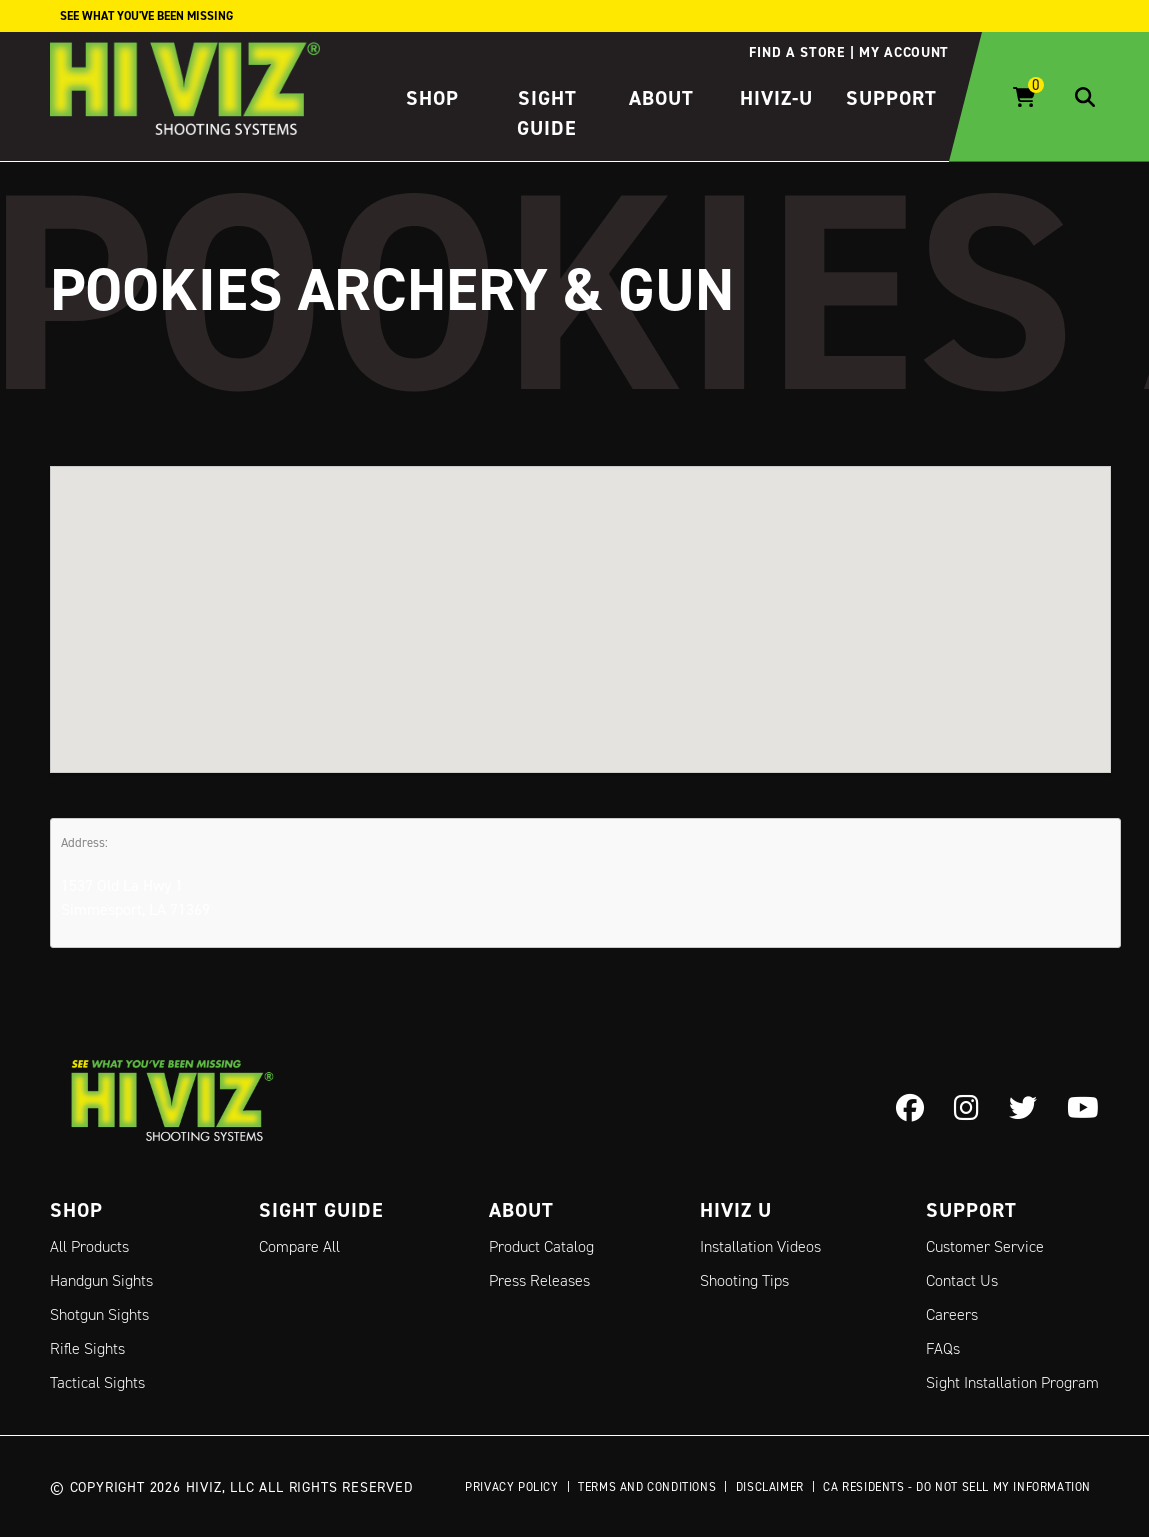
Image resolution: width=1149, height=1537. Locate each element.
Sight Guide (321, 1210)
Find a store (796, 52)
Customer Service (985, 1246)
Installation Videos (760, 1246)
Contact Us (962, 1280)
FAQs (943, 1348)
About (661, 98)
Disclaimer (770, 1486)
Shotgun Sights (99, 1314)
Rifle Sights (87, 1348)
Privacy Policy (511, 1486)
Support (891, 98)
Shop (432, 98)
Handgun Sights (101, 1280)
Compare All (299, 1246)
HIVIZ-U (776, 98)
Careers (952, 1314)
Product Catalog (541, 1246)
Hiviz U (736, 1210)
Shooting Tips (744, 1280)
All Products (89, 1246)
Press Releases (539, 1280)
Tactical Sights (97, 1382)
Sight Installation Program (1012, 1382)
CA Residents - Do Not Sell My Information (957, 1486)
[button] (581, 600)
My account (904, 52)
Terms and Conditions (647, 1486)
